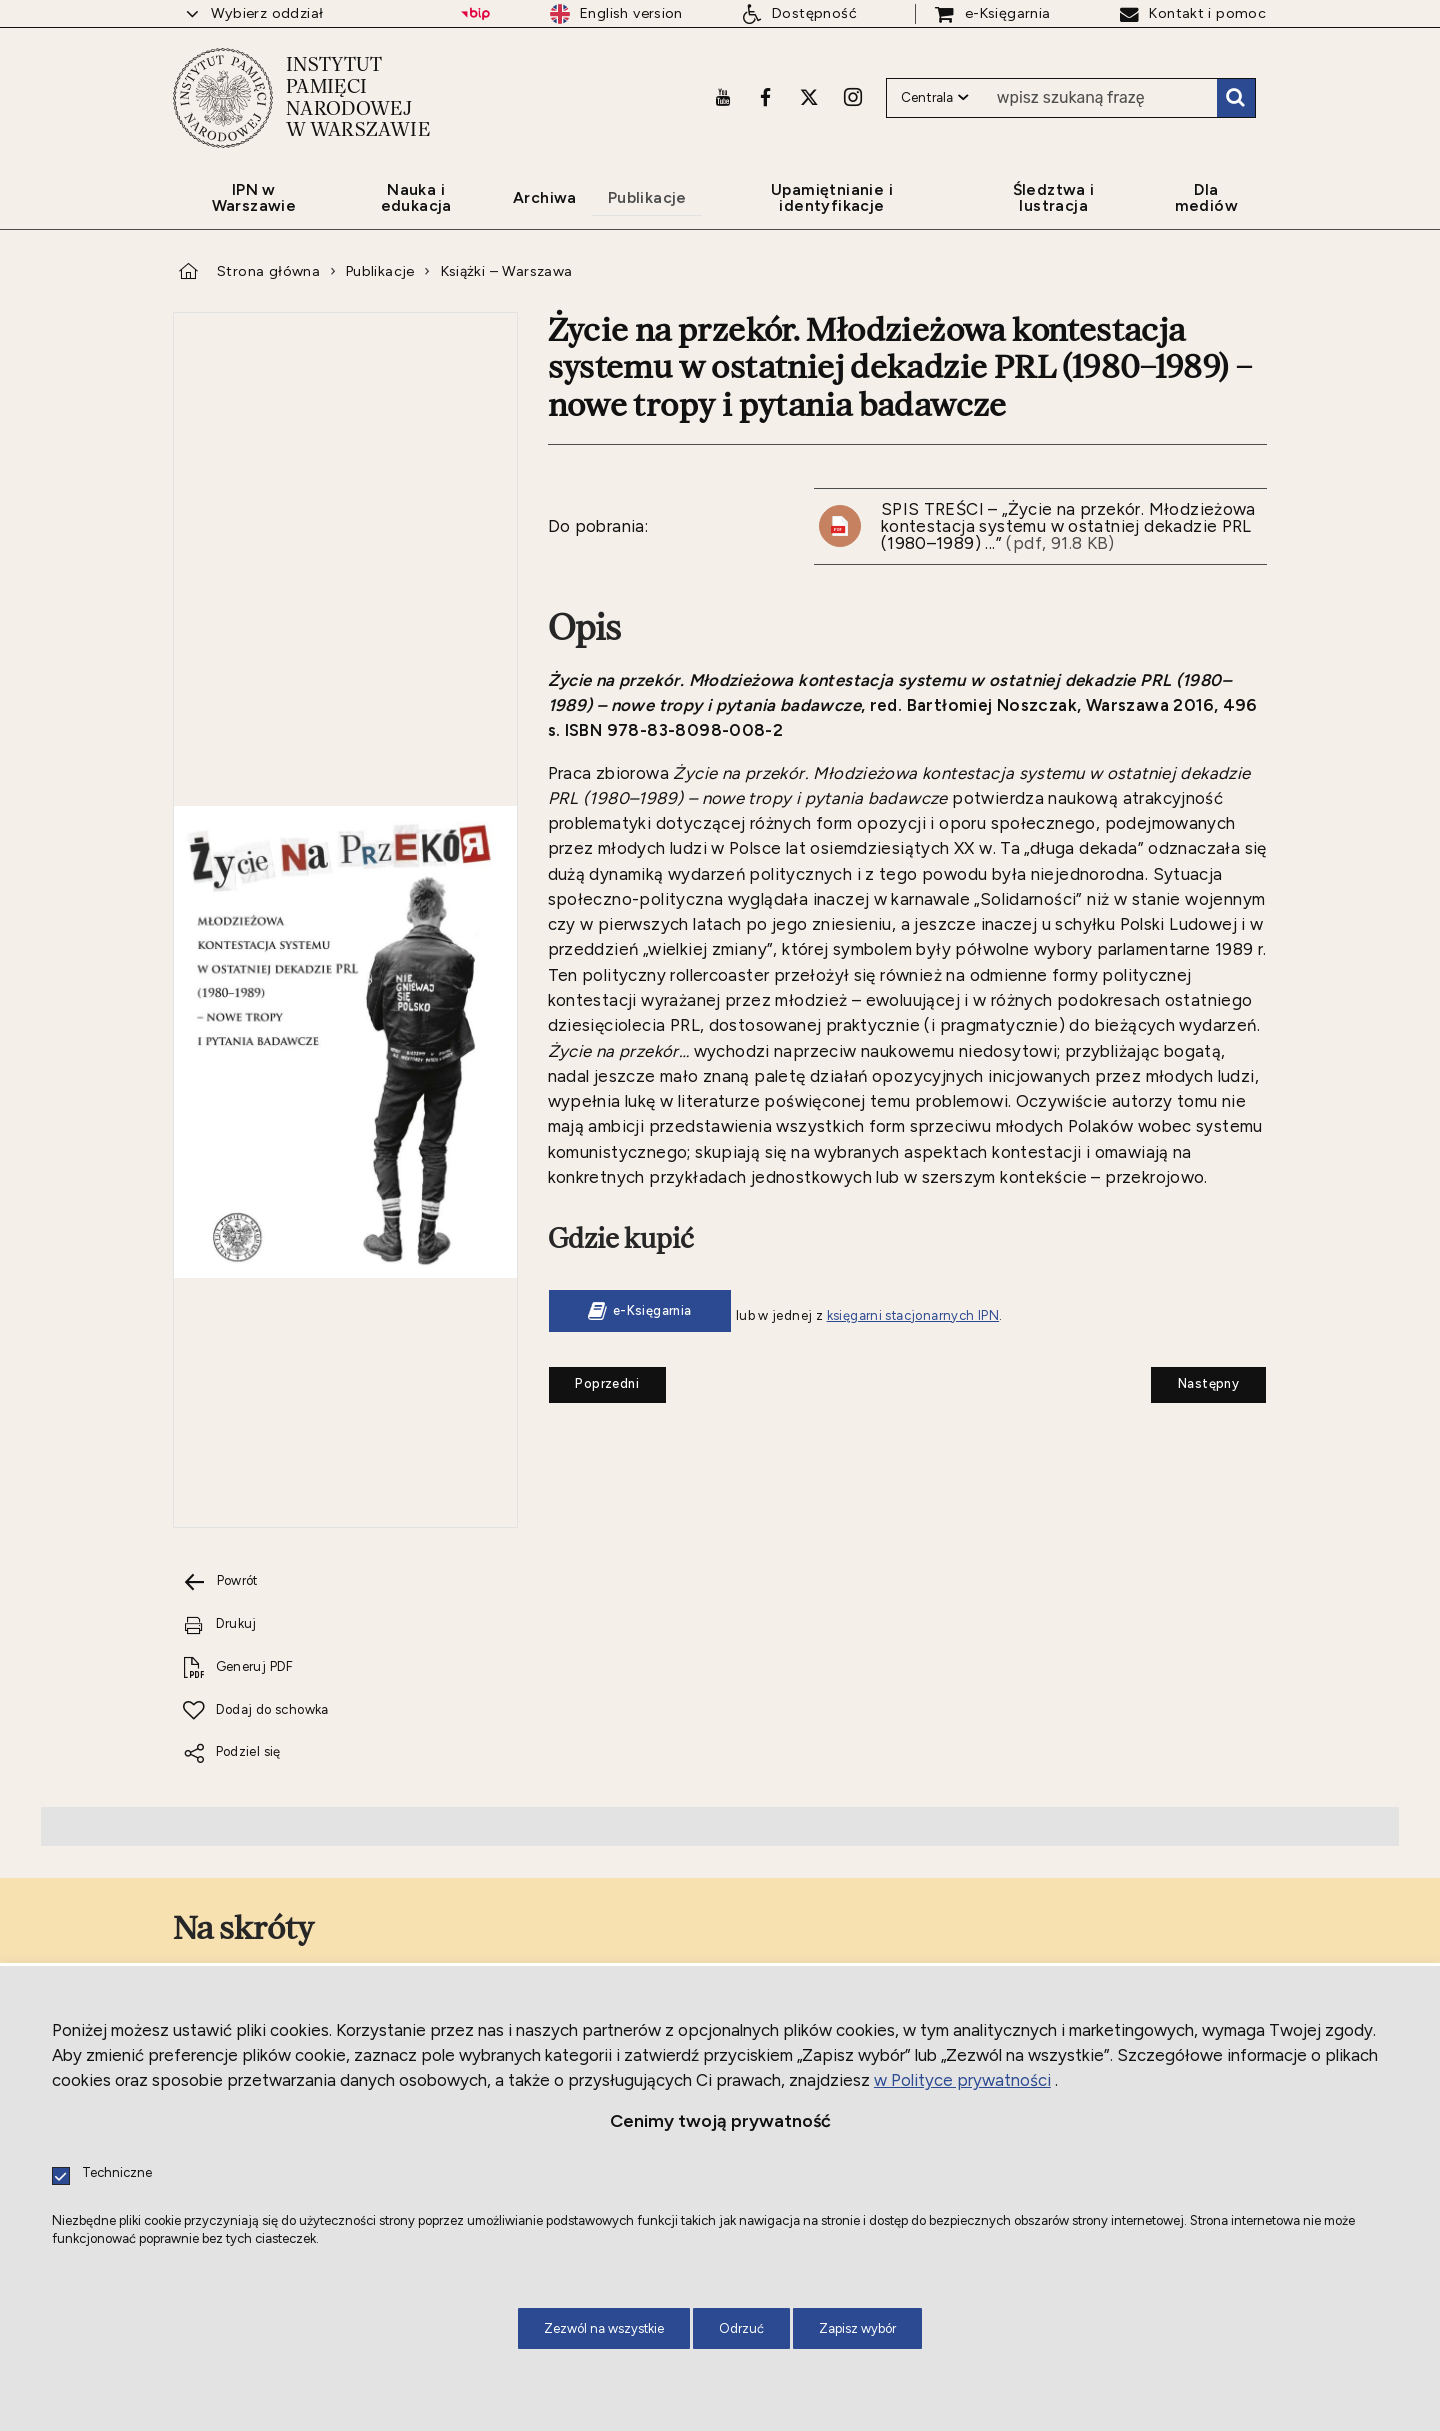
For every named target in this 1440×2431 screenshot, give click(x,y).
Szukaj (1236, 98)
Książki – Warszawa (507, 271)
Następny (1195, 1379)
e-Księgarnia (652, 1310)
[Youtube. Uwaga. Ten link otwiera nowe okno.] (723, 97)
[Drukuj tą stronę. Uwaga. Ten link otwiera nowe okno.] (342, 1079)
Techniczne (117, 2173)
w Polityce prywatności (962, 2080)
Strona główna (268, 271)
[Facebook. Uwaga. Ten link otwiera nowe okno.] (765, 97)
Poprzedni (594, 1379)
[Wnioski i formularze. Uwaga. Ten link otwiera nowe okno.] (626, 1697)
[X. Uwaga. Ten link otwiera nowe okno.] (809, 97)
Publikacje (380, 271)
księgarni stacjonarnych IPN (913, 1315)
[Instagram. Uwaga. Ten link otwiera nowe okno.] (853, 97)
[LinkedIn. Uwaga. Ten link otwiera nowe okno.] (435, 1828)
